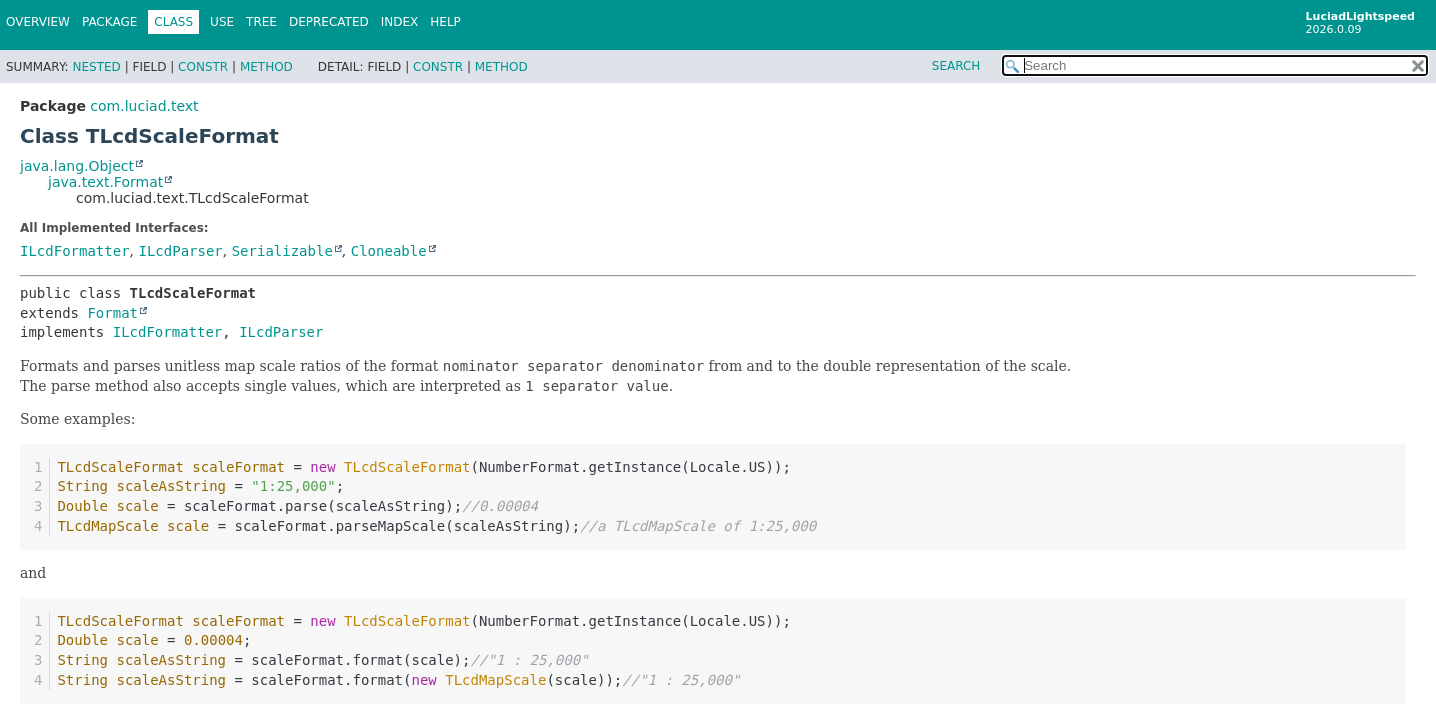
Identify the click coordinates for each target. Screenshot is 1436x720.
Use (222, 22)
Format (112, 313)
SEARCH (956, 66)
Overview (38, 22)
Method (266, 67)
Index (400, 22)
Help (445, 22)
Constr (203, 67)
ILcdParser (180, 251)
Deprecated (329, 22)
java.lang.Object (77, 166)
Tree (261, 22)
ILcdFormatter (75, 251)
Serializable (282, 251)
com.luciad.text (144, 106)
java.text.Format (105, 182)
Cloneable (389, 251)
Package (109, 22)
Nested (96, 67)
